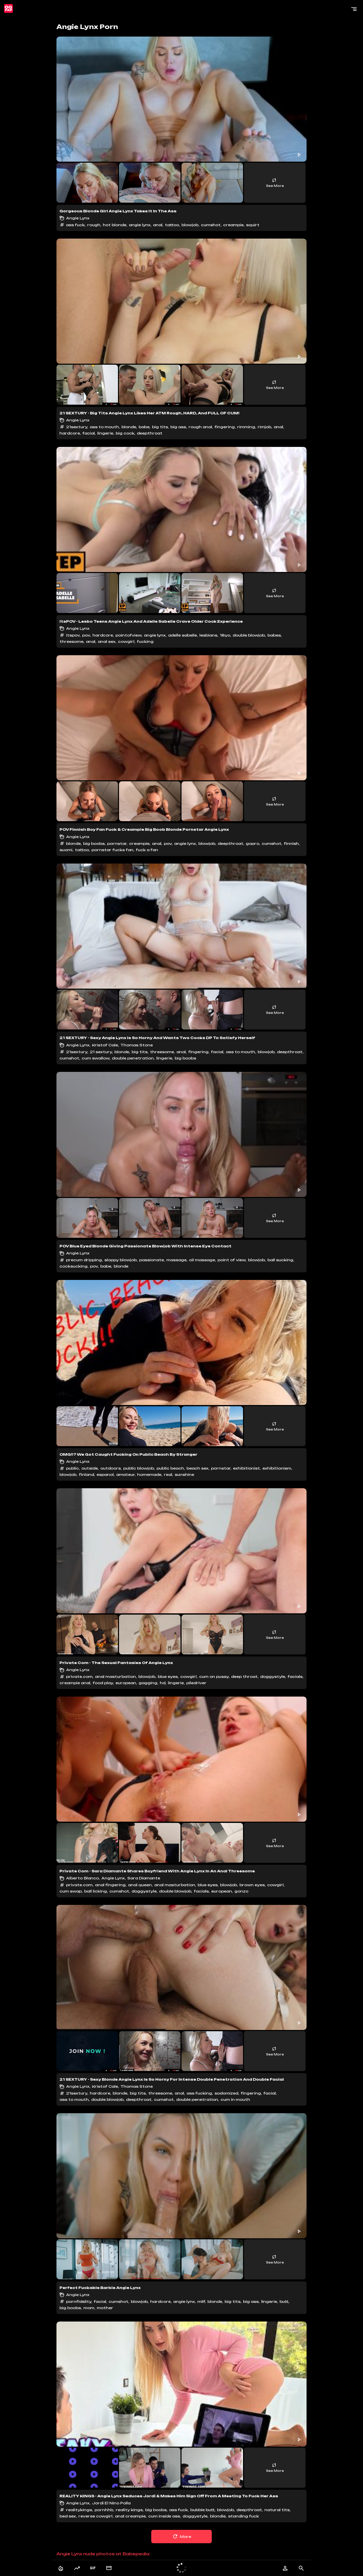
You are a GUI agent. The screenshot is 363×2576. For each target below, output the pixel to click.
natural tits (277, 2510)
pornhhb (104, 2510)
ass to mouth (104, 427)
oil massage (202, 1260)
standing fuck (243, 2516)
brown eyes (252, 1885)
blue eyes (168, 1676)
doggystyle (272, 1676)
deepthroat (149, 433)
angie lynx (139, 225)
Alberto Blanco (82, 1878)
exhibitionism (276, 1468)
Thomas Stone (136, 1045)
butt (284, 2301)
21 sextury (101, 1052)
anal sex (106, 641)
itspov (73, 635)
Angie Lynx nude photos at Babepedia (102, 2553)
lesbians (208, 635)
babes (274, 635)
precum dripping (84, 1260)
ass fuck (75, 225)
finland (86, 1474)
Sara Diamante (143, 1878)
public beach (170, 1468)
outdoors (110, 1468)
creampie (233, 225)
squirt (252, 225)
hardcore (69, 433)
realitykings (79, 2510)
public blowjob (138, 1468)
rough (93, 225)
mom (88, 2308)
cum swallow (95, 1058)
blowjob (190, 225)
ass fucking (199, 2093)
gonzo (241, 1891)
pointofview (128, 635)
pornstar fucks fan (112, 850)
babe (144, 427)
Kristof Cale (105, 1045)
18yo (225, 635)
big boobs (94, 843)
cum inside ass (164, 2516)
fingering (225, 427)
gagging (148, 1683)
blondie (218, 2516)
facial (88, 433)
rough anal (200, 427)
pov (86, 635)
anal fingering (110, 1885)
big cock (125, 433)
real (168, 1474)
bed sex (67, 2516)
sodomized (226, 2093)
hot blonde (114, 225)
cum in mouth (235, 2099)
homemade (149, 1474)
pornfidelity (78, 2301)
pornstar (117, 843)
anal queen (140, 1885)
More (181, 2536)
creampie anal (74, 1683)
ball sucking (280, 1260)
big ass (178, 427)
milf (201, 2301)
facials (295, 1676)
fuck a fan (147, 850)
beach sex (197, 1468)
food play (103, 1683)
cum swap (70, 1891)
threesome (71, 641)
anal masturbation (115, 1676)
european (125, 1683)
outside (89, 1468)
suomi (65, 850)
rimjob (264, 427)
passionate (151, 1260)
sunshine (184, 1474)
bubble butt (202, 2510)
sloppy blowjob (120, 1260)
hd (162, 1683)
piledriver (196, 1683)
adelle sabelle (182, 635)
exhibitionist (246, 1468)
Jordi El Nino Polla (111, 2503)
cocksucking (73, 1266)
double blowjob (249, 635)
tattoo (172, 225)
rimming (246, 427)
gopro (252, 843)
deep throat (244, 1676)
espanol (105, 1474)
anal (157, 225)
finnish (291, 843)
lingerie (105, 433)
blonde (129, 427)
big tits (160, 427)
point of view (232, 1260)
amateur (125, 1474)
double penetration (133, 1058)
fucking (145, 641)
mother (105, 2308)
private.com (79, 1676)
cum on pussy (214, 1676)
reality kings (129, 2510)
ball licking (95, 1891)
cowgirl (126, 641)
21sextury (76, 427)
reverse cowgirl (95, 2516)
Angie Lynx (77, 218)
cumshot (211, 225)
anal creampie (130, 2516)
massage (176, 1260)
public (72, 1468)
